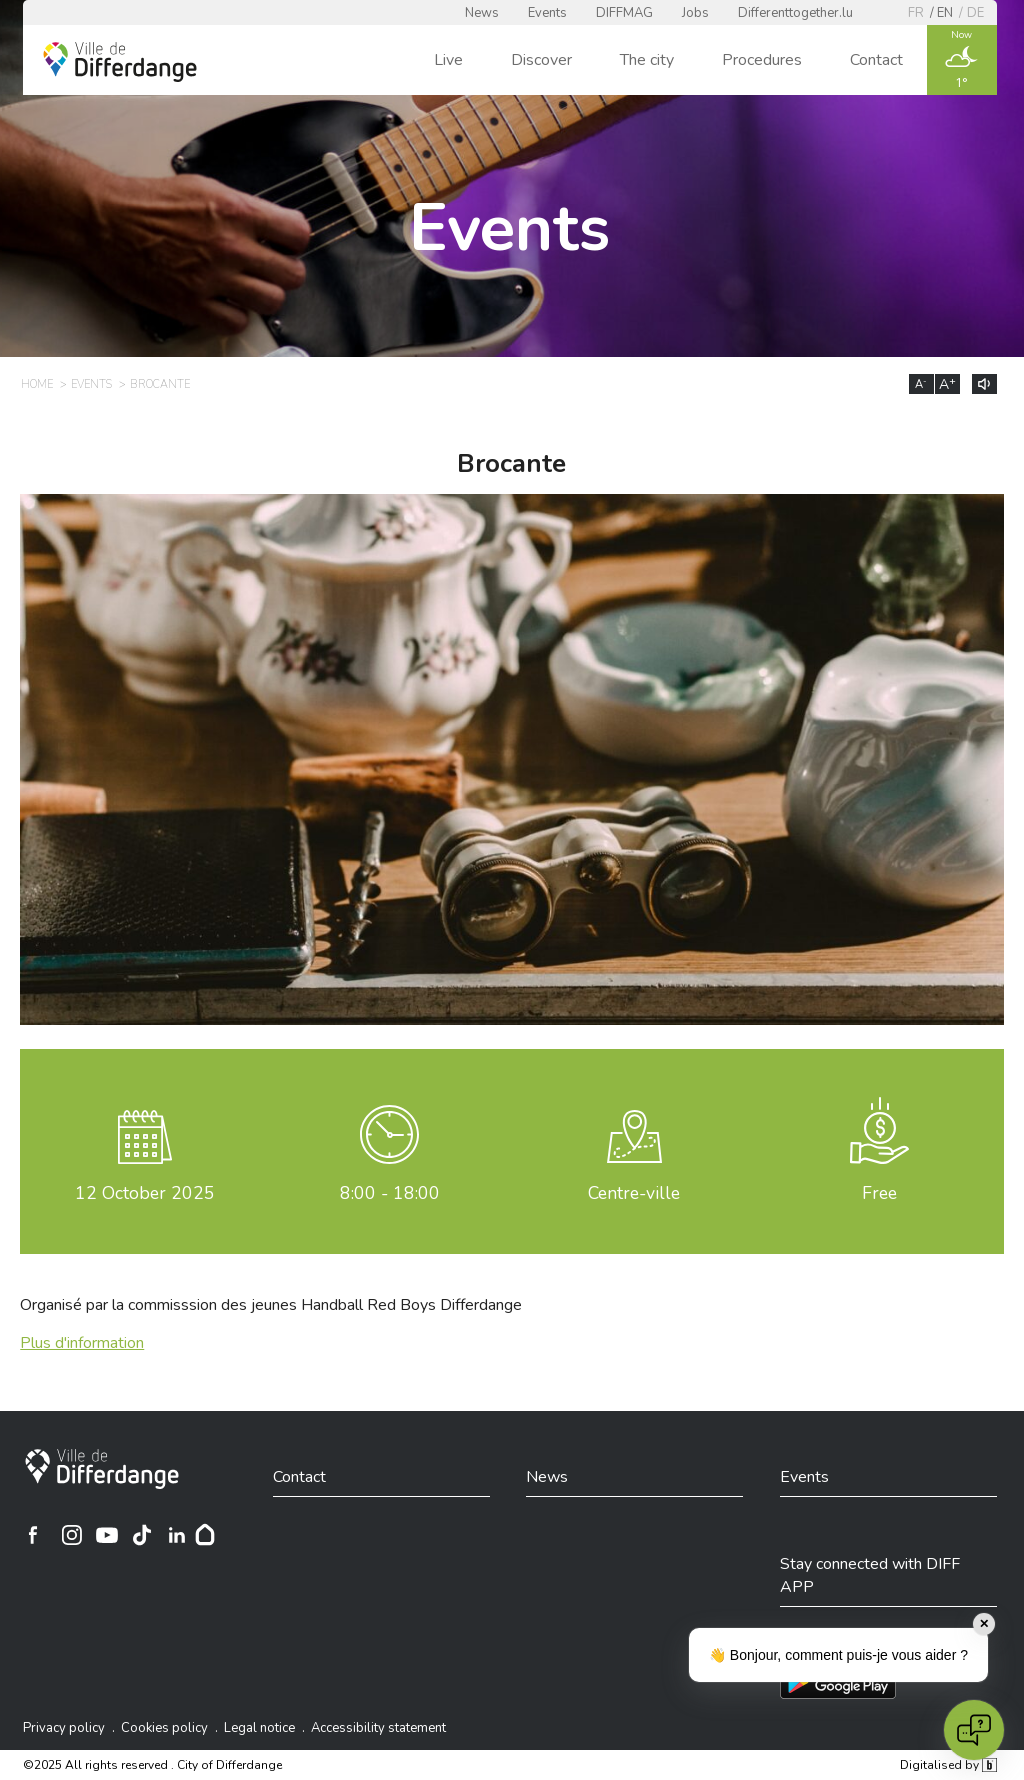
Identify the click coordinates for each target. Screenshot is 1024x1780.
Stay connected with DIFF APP (870, 1575)
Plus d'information (82, 1343)
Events (547, 13)
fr (916, 13)
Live (448, 60)
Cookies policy (164, 1728)
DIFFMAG (624, 13)
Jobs (695, 13)
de (975, 13)
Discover (541, 60)
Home (37, 384)
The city (647, 60)
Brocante (160, 384)
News (482, 13)
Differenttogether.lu (795, 13)
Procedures (762, 60)
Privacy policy (64, 1728)
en (945, 13)
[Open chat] (974, 1730)
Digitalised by (948, 1765)
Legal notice (259, 1728)
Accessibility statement (378, 1728)
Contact (876, 60)
